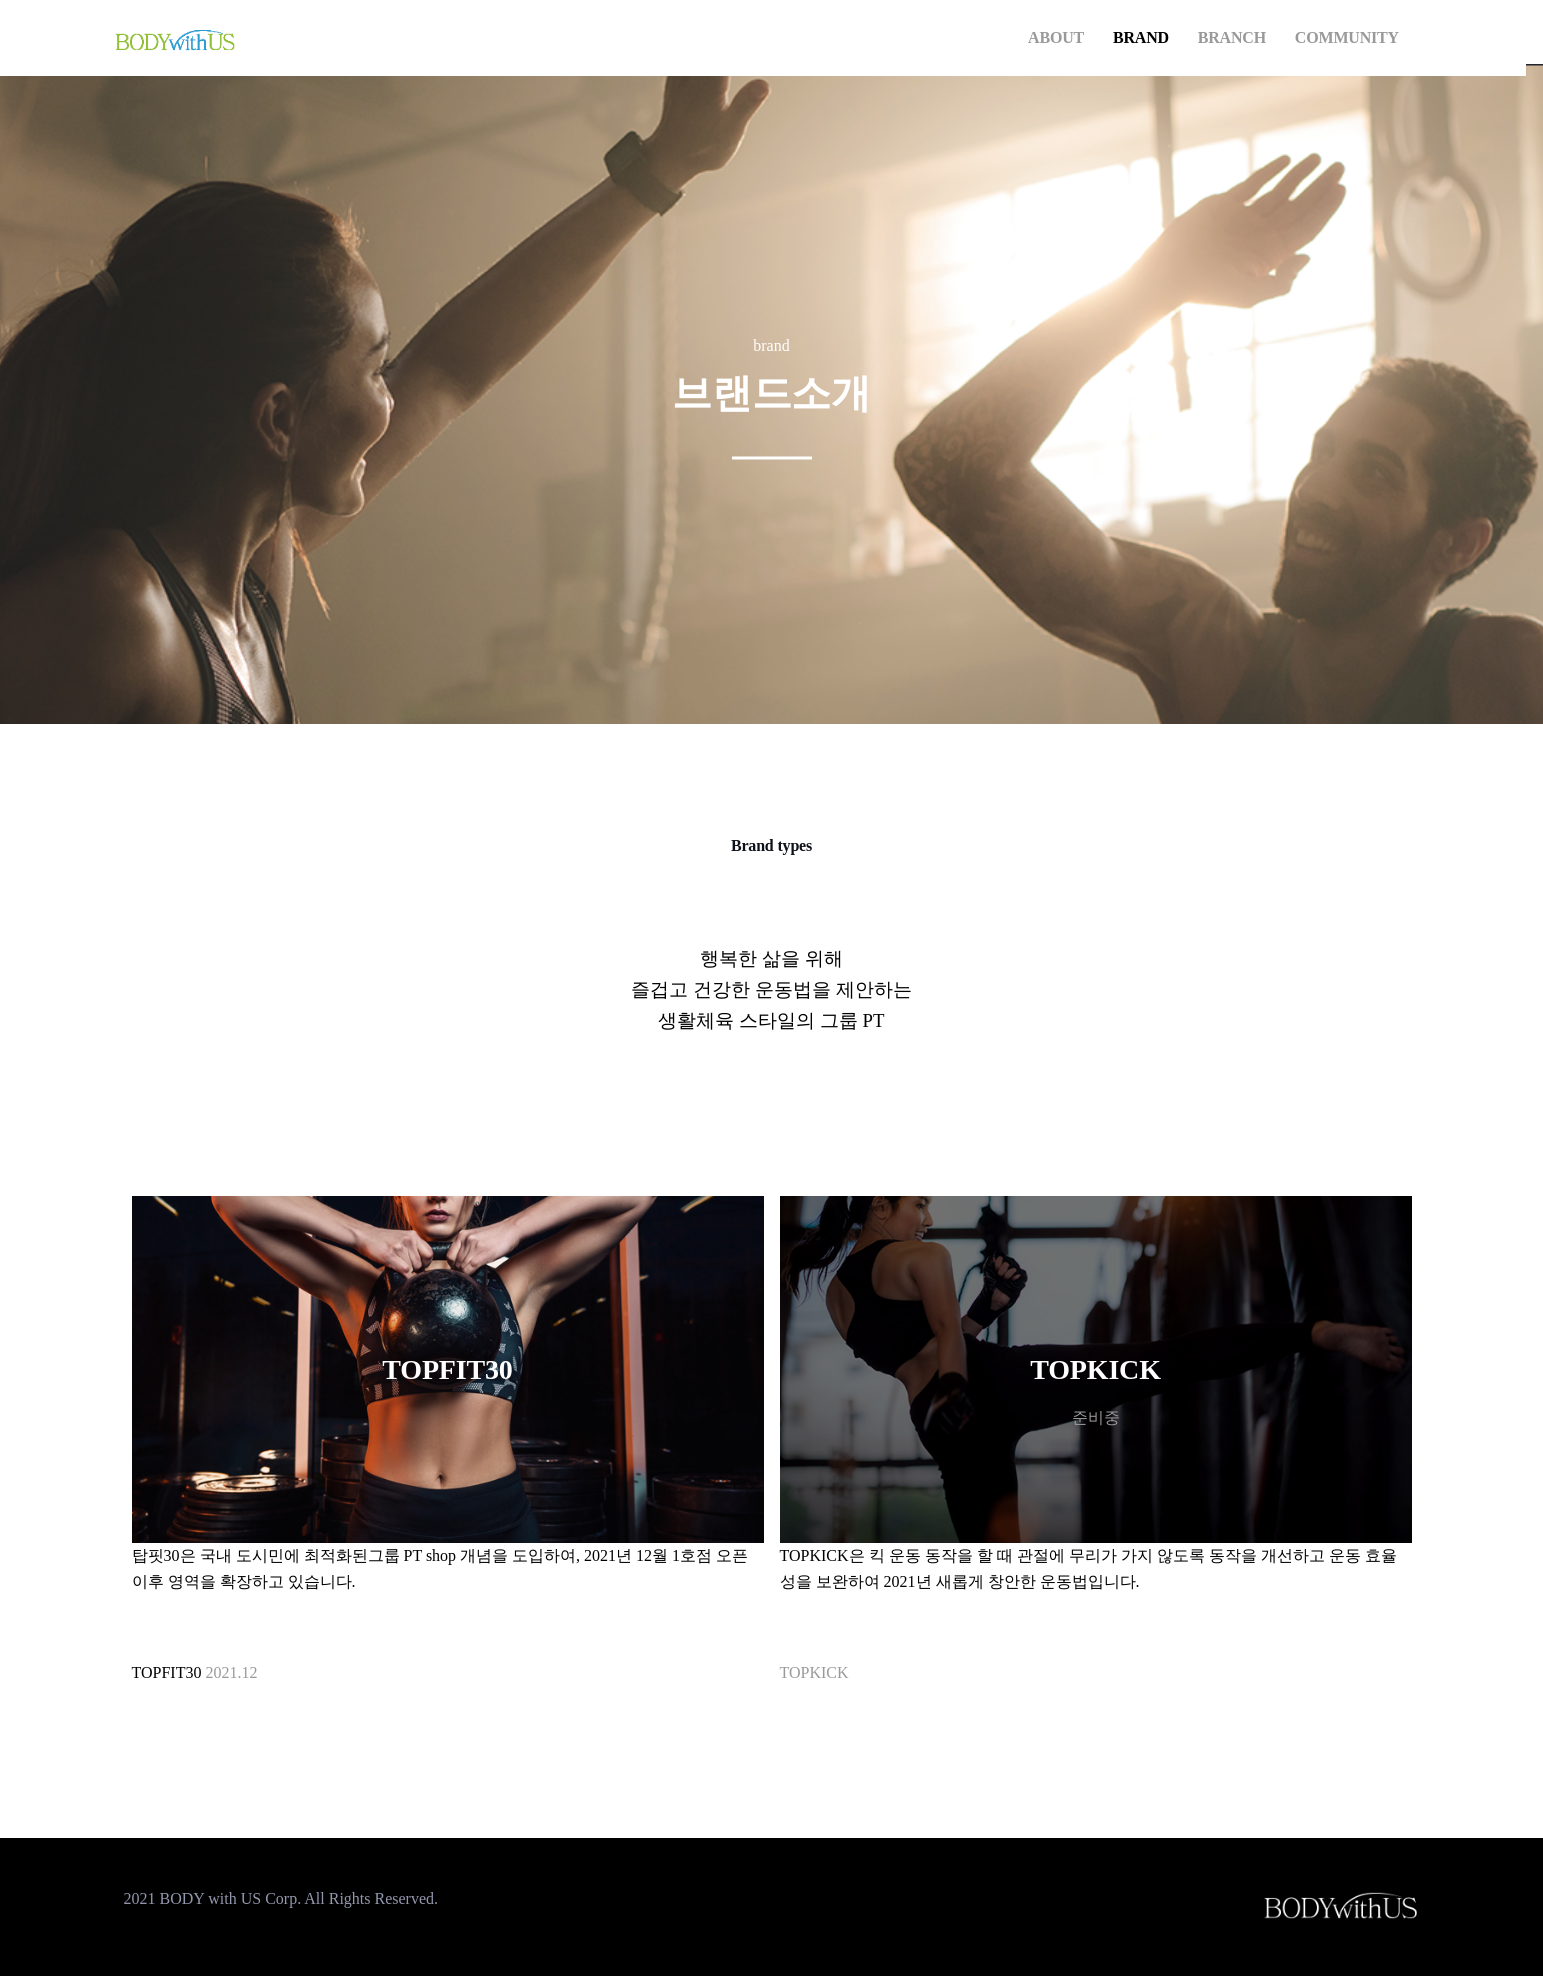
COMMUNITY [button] (1347, 37)
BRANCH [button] (1232, 37)
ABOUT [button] (1056, 37)
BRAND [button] (1141, 37)
